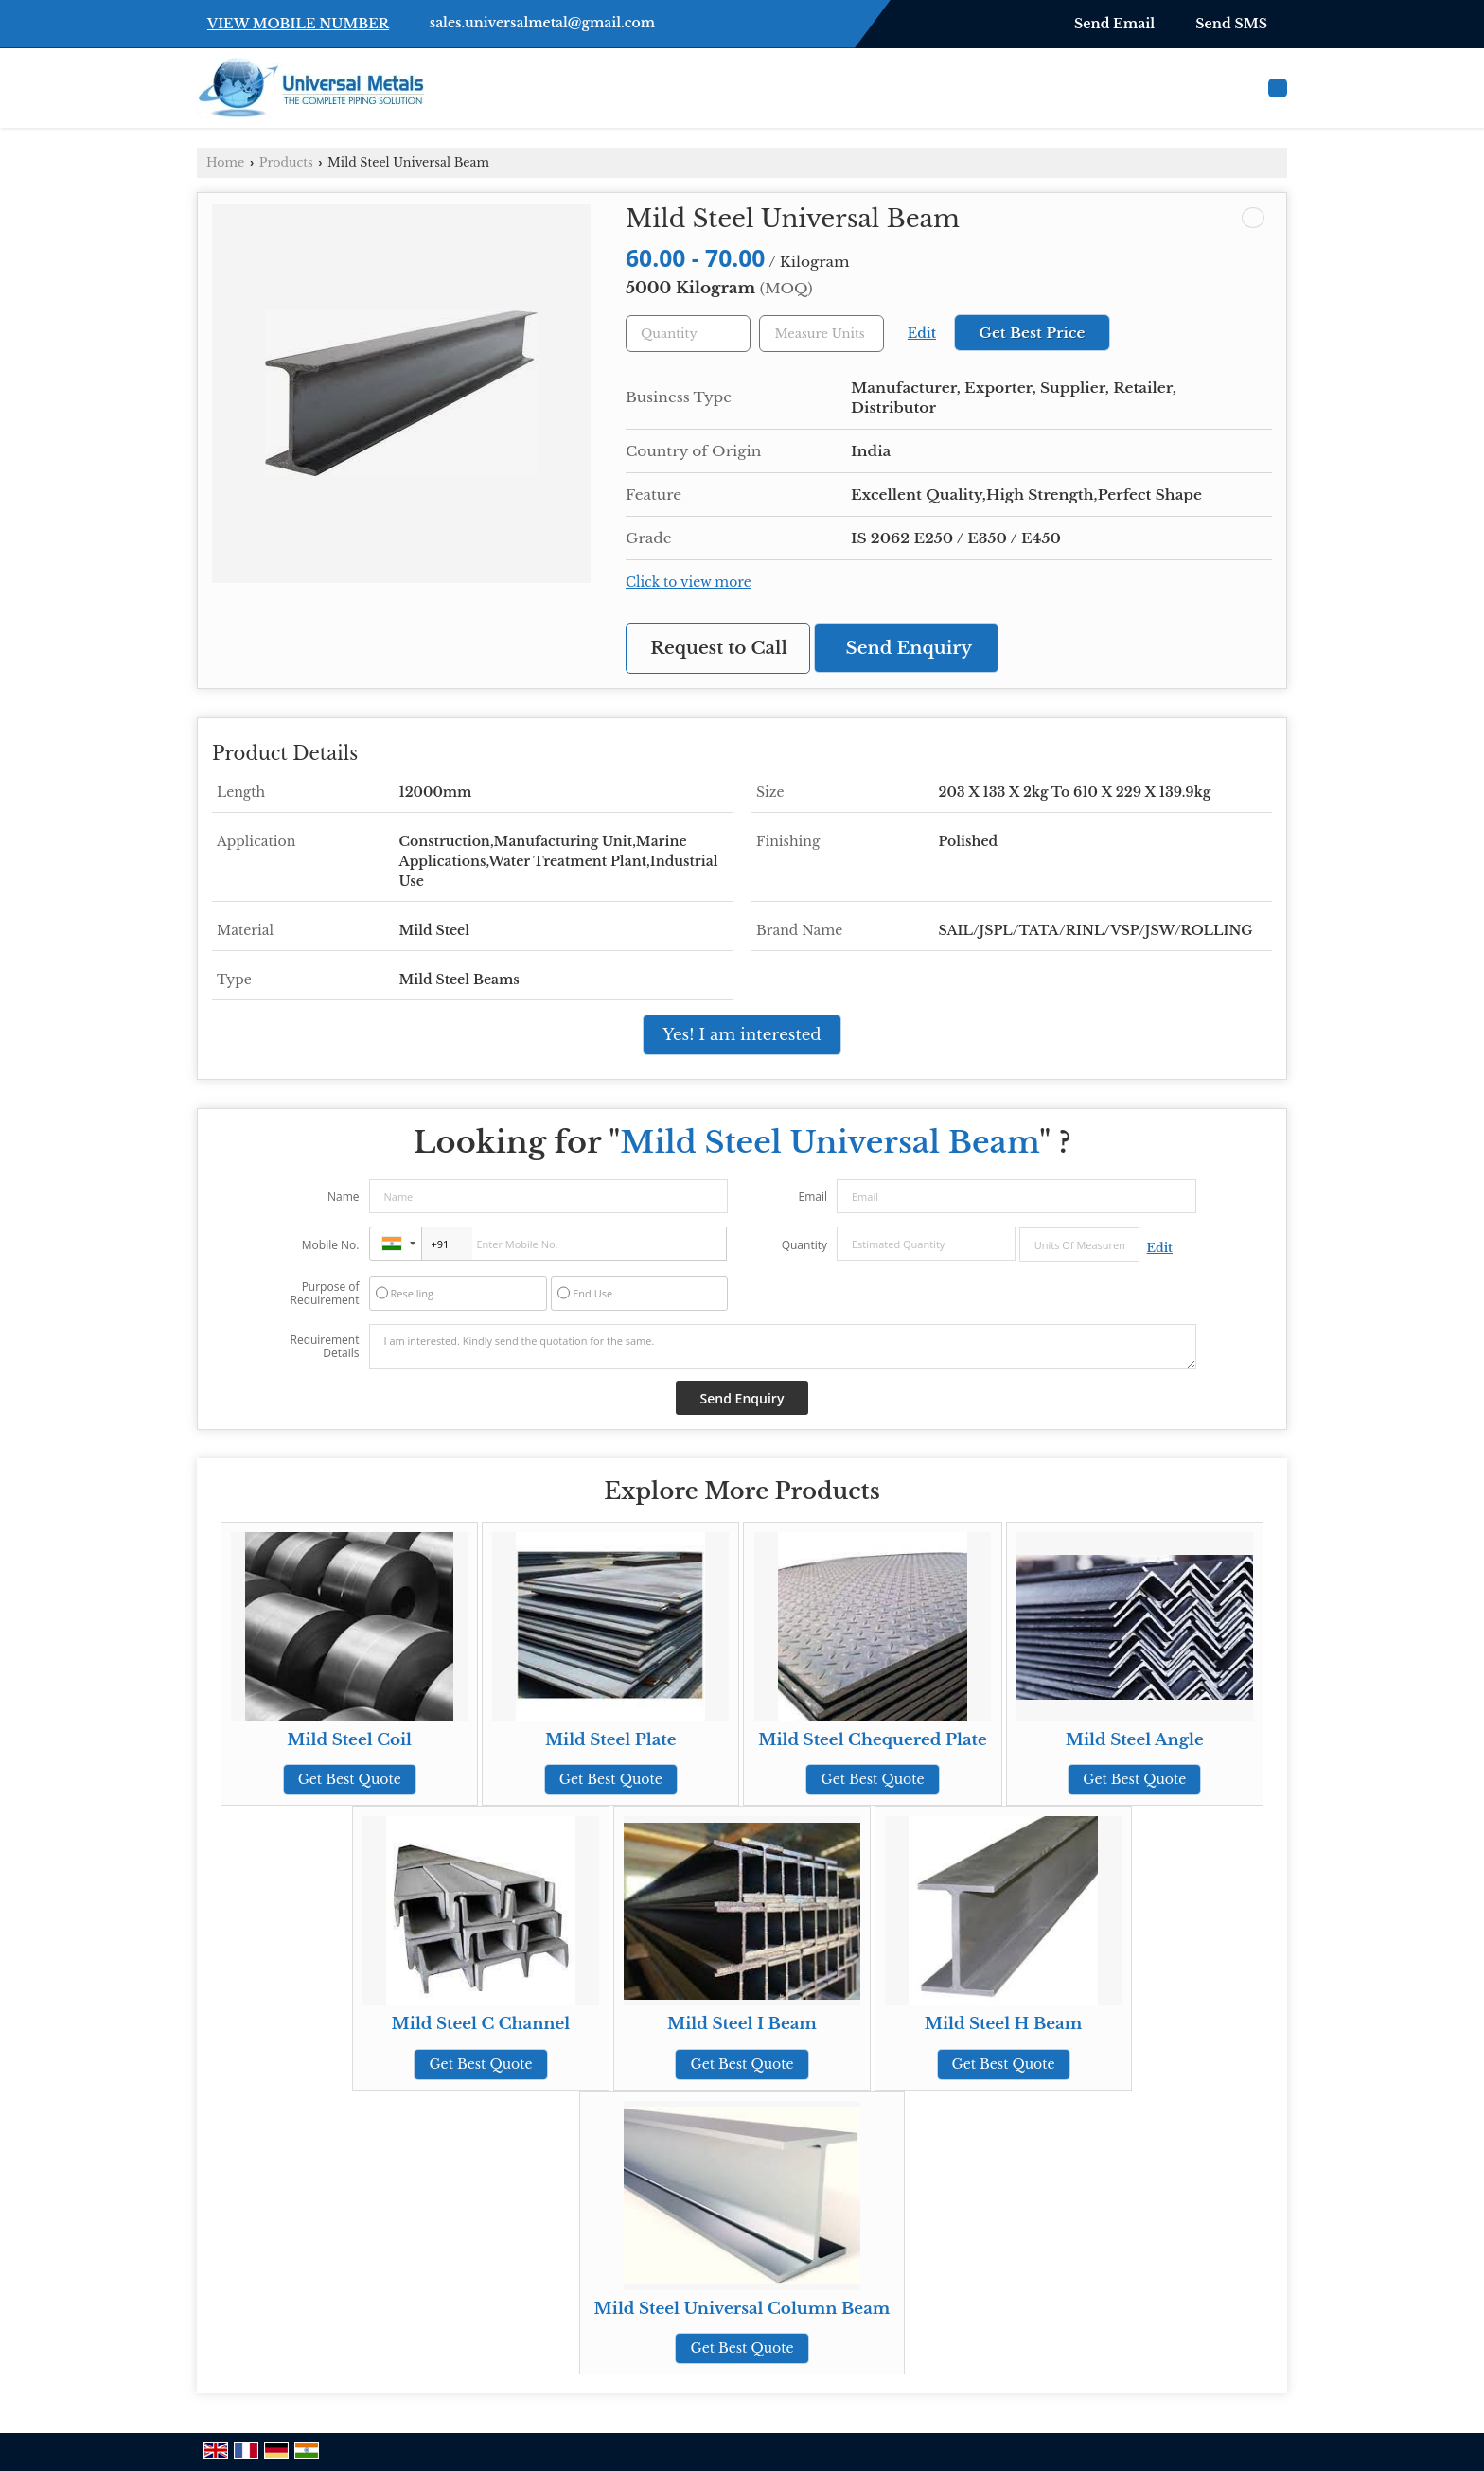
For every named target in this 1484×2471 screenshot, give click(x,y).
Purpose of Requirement (324, 1293)
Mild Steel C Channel (481, 2024)
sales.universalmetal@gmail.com (542, 22)
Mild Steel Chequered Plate (872, 1740)
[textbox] (821, 333)
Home (225, 162)
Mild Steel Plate (611, 1740)
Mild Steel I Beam (742, 2024)
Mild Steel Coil (349, 1740)
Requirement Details (324, 1346)
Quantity (804, 1245)
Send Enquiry (909, 648)
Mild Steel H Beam (1004, 2024)
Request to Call (718, 648)
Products (286, 162)
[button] (298, 23)
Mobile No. (331, 1245)
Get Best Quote (349, 1779)
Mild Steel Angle (1135, 1740)
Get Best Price (1032, 333)
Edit (922, 334)
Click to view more (688, 582)
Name (343, 1197)
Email (812, 1197)
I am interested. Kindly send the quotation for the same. (782, 1346)
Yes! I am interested (741, 1035)
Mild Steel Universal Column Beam (742, 2309)
